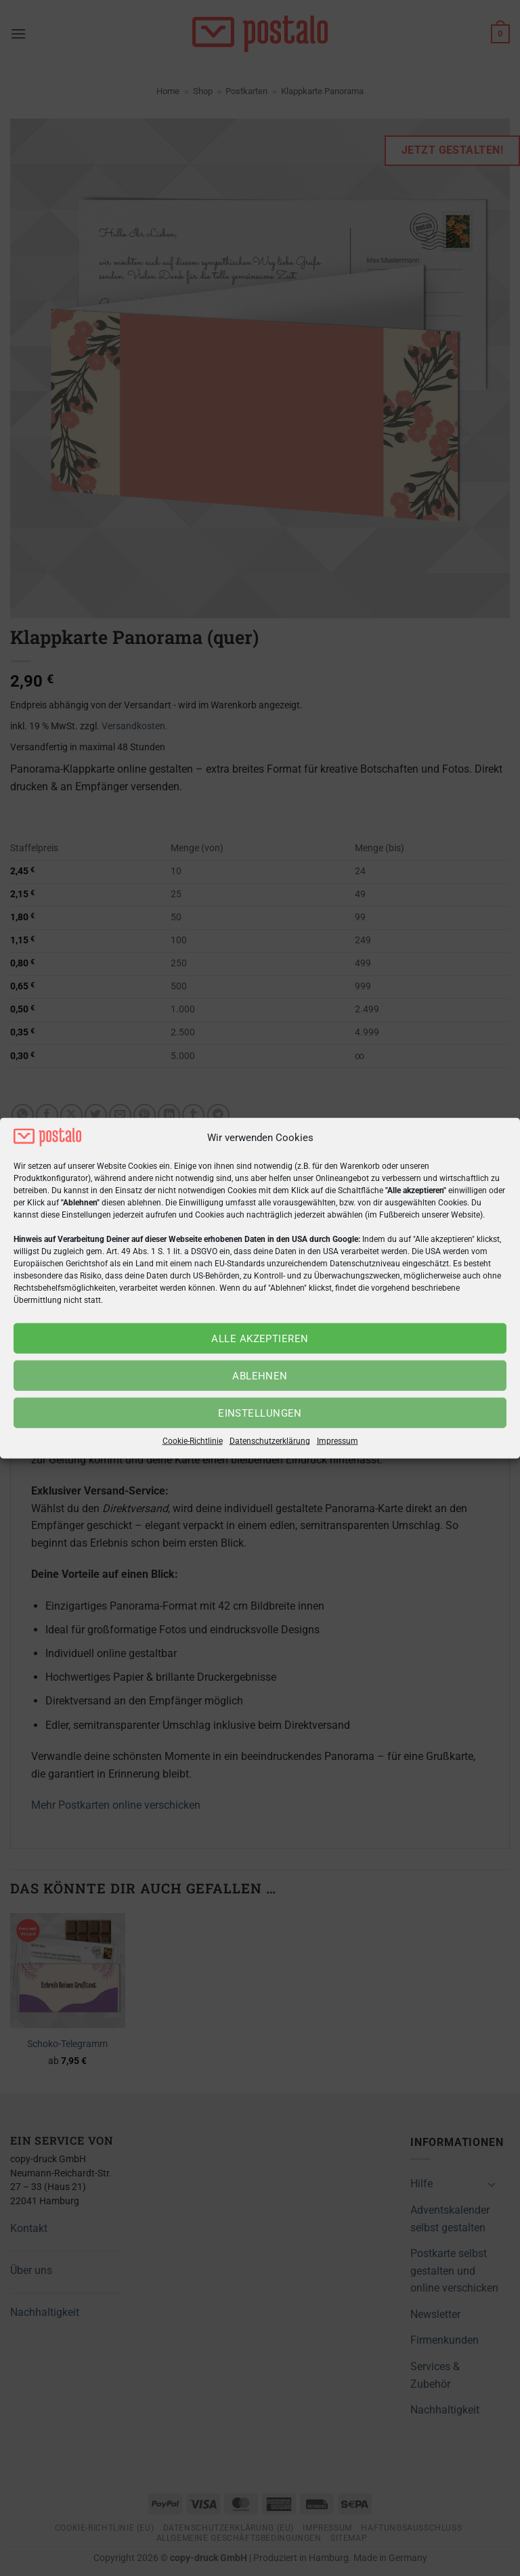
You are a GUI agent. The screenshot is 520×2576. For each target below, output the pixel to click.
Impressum (337, 1441)
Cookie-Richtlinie (192, 1441)
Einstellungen (260, 1413)
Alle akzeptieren (259, 1339)
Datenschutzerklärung (270, 1441)
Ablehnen (260, 1376)
